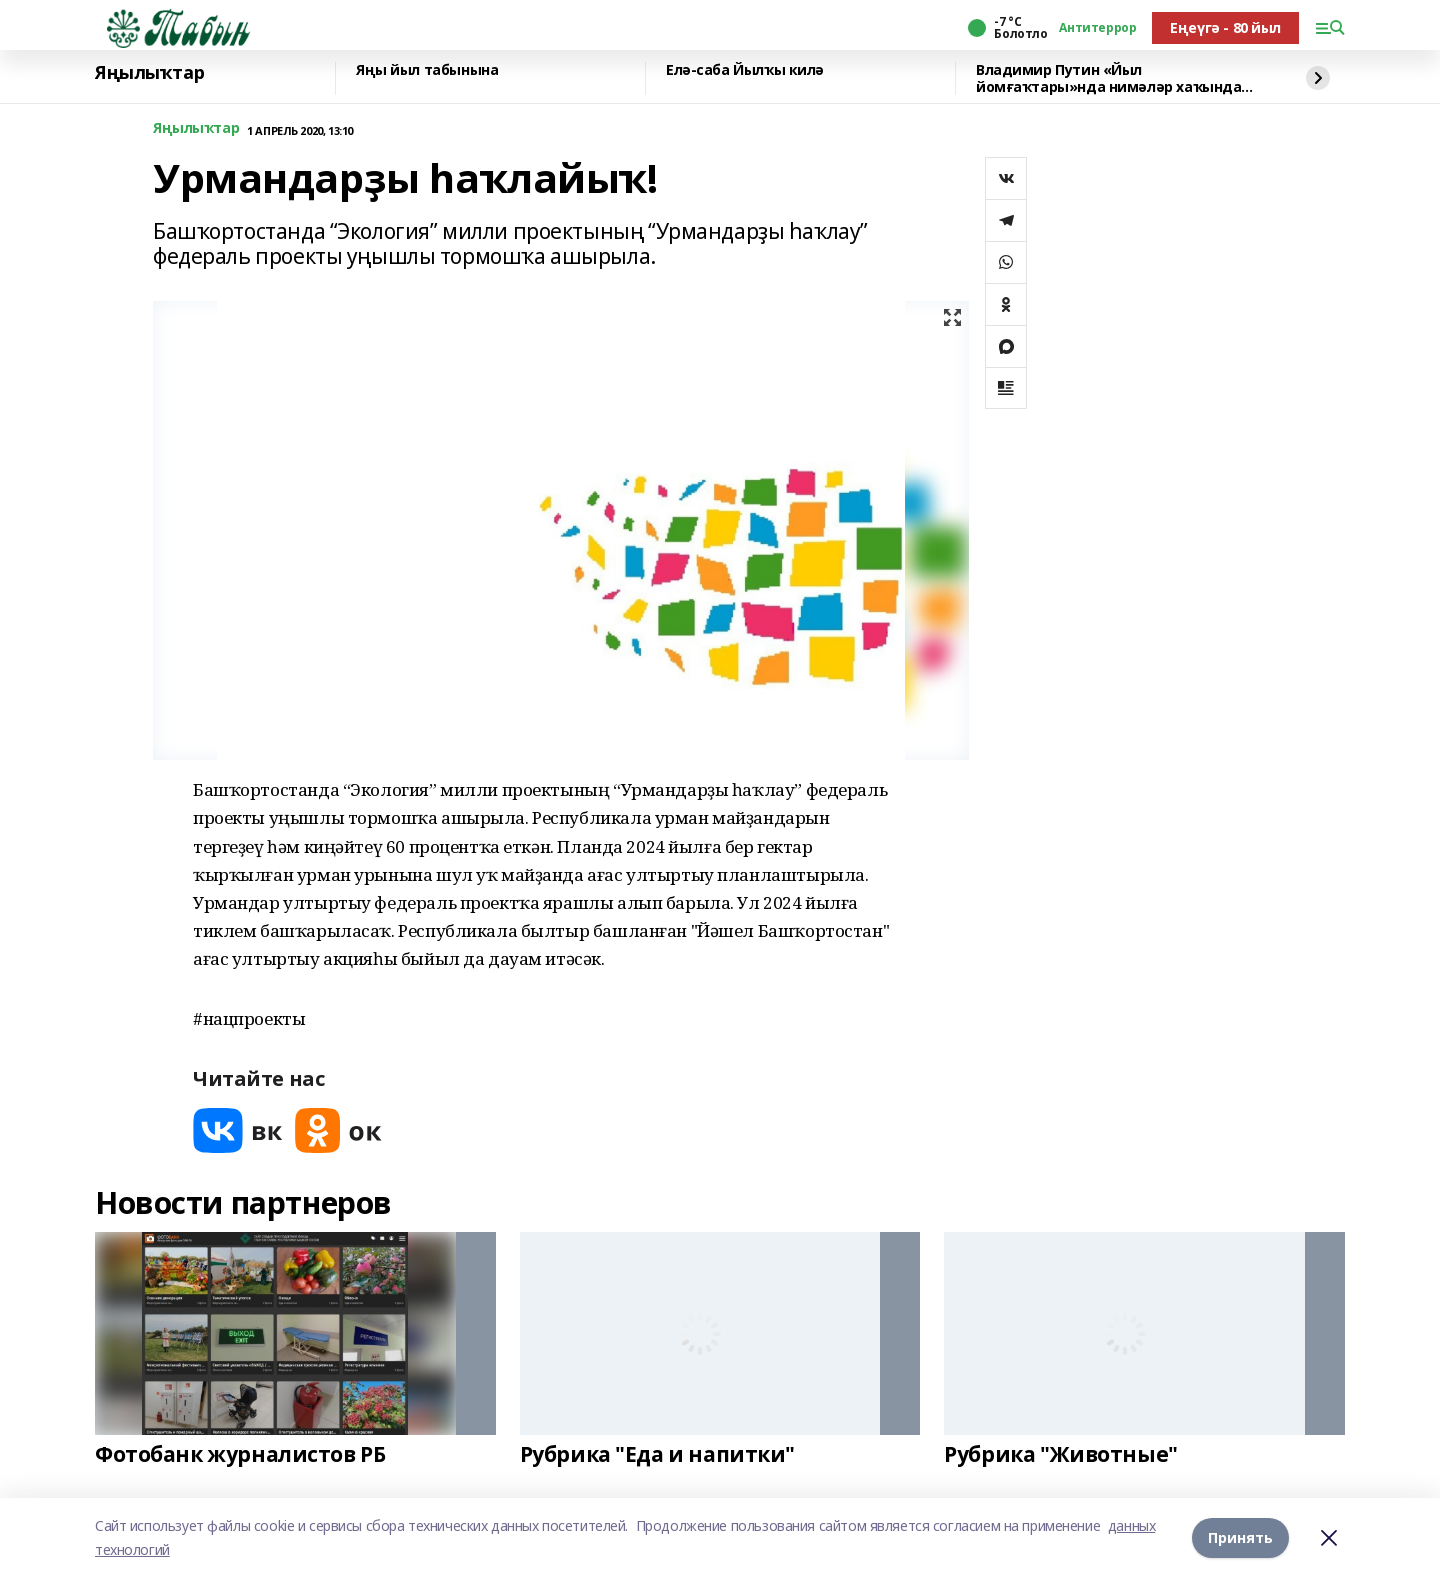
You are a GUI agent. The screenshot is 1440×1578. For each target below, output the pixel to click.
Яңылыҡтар (149, 73)
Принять (1240, 1537)
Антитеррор (1097, 28)
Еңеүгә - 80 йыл (1225, 27)
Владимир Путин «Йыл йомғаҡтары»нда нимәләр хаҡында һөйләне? (1108, 78)
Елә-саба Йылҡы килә (745, 70)
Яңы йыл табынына (427, 70)
